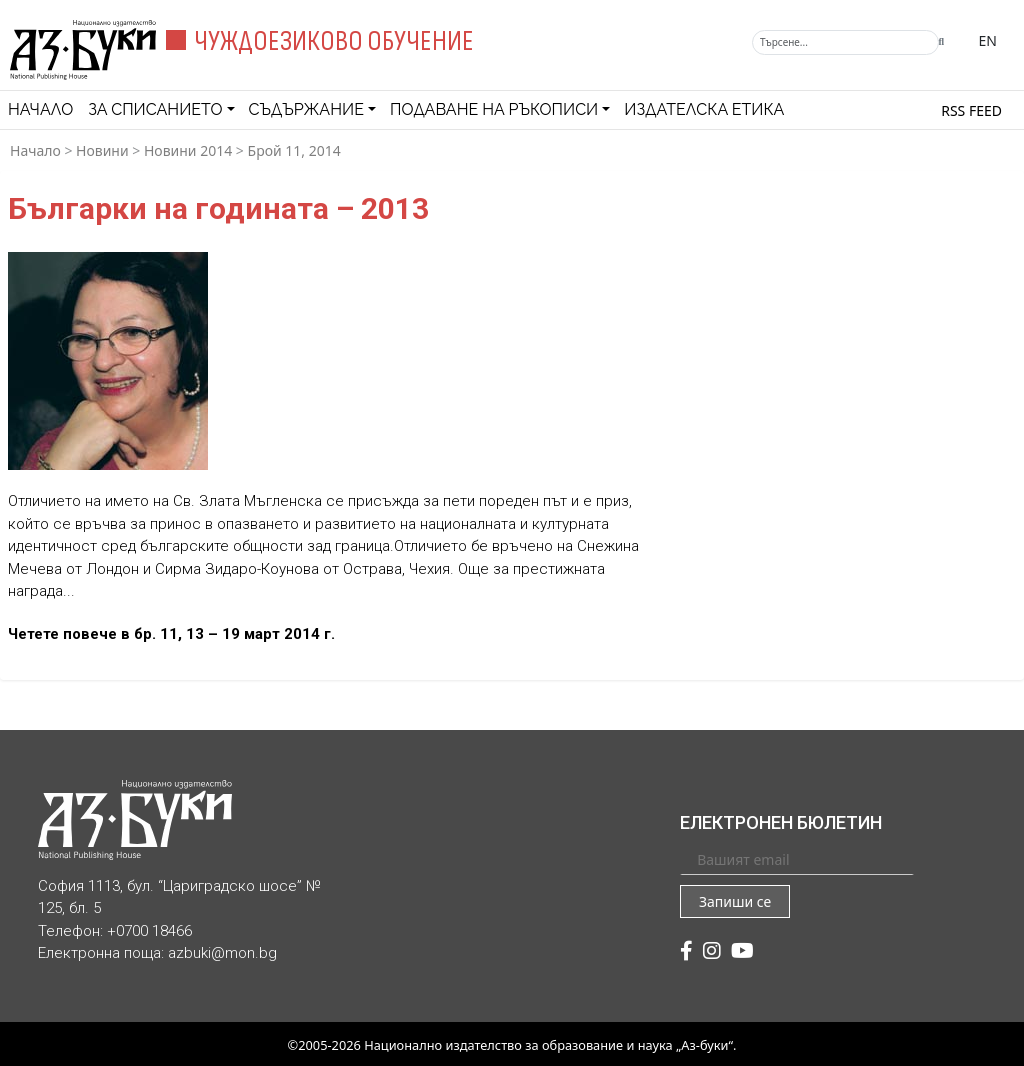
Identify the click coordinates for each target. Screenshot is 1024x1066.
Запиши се (735, 901)
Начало (40, 109)
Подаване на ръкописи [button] (494, 109)
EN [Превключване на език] (988, 40)
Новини (102, 150)
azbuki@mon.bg (222, 953)
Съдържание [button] (306, 109)
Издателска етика (704, 109)
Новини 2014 (188, 150)
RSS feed (971, 110)
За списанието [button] (155, 109)
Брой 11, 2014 (294, 150)
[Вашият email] (797, 859)
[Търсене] (846, 42)
